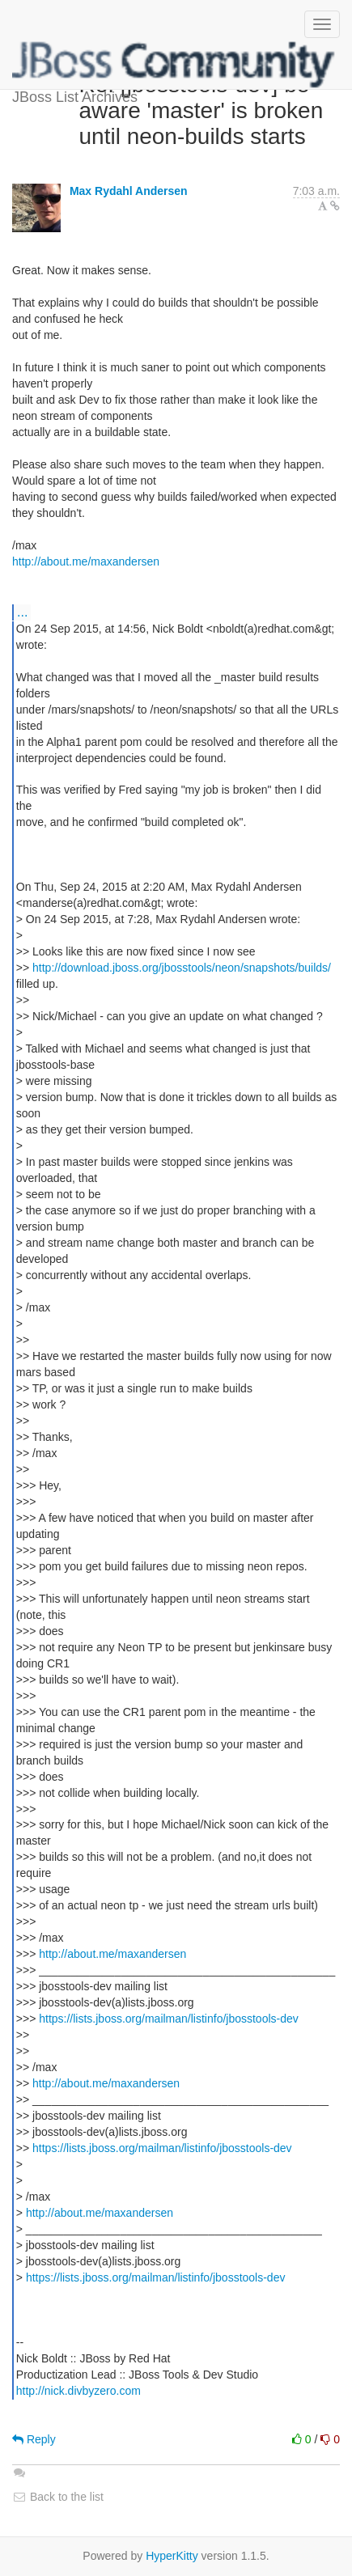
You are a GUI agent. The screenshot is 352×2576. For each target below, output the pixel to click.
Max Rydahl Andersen (129, 190)
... (22, 611)
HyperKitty (172, 2555)
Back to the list (58, 2496)
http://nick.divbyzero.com (78, 2390)
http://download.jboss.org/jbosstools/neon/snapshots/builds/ (181, 967)
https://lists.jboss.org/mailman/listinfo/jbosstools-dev (169, 2018)
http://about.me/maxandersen (85, 561)
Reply (34, 2439)
